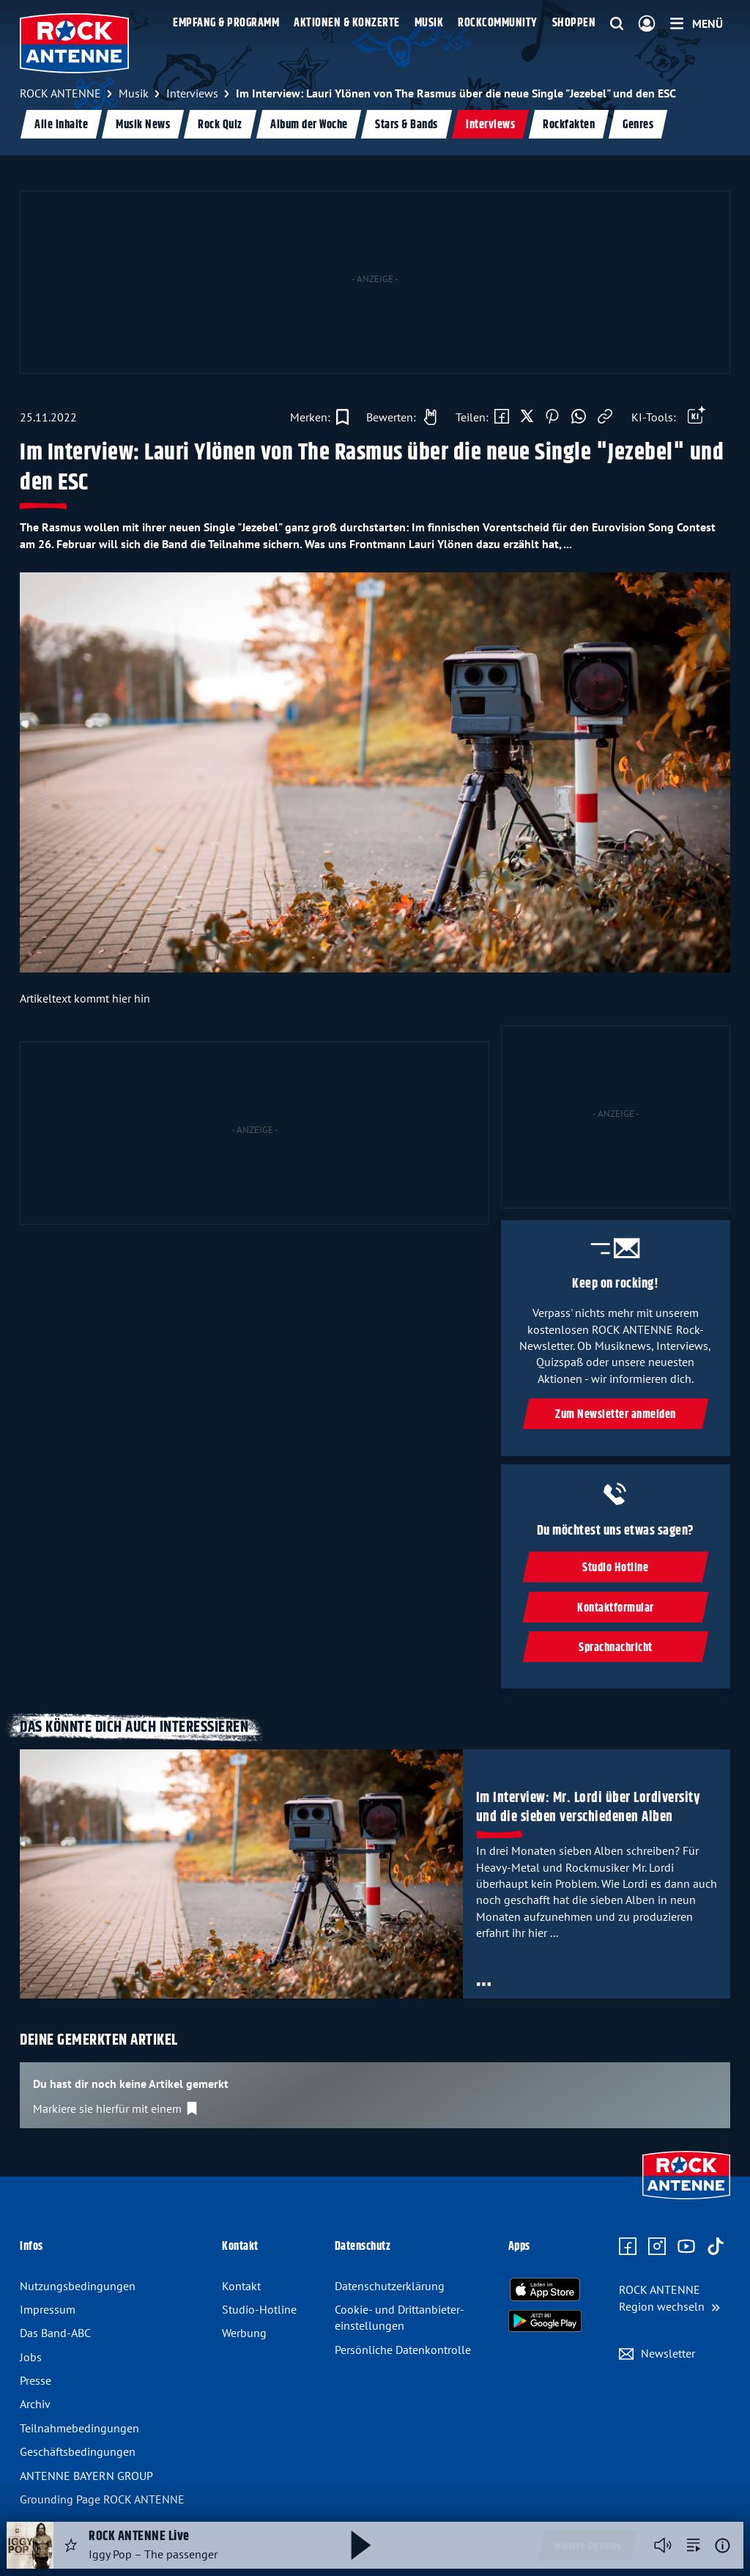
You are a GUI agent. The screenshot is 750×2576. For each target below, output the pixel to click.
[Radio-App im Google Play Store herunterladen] (545, 2321)
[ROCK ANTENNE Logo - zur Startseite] (74, 43)
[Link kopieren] (605, 417)
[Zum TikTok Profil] (715, 2247)
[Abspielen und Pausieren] (361, 2545)
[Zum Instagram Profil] (657, 2247)
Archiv (35, 2403)
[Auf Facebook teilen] (502, 417)
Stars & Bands (406, 125)
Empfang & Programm (226, 23)
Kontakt (241, 2285)
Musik (429, 23)
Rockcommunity (498, 23)
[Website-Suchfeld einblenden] (617, 24)
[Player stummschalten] (662, 2545)
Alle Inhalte (61, 125)
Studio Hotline (616, 1569)
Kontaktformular (615, 1608)
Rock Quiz (220, 125)
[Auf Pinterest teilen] (552, 417)
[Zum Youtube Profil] (686, 2247)
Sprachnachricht (616, 1648)
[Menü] (696, 23)
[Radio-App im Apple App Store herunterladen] (545, 2289)
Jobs (31, 2357)
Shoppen (574, 23)
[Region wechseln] (669, 2297)
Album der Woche (309, 125)
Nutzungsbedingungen (77, 2285)
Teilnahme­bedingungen (79, 2428)
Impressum (47, 2309)
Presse (35, 2380)
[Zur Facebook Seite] (627, 2247)
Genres (638, 125)
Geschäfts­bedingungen (77, 2451)
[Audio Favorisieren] (71, 2545)
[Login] (647, 24)
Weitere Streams (587, 2547)
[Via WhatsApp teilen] (578, 417)
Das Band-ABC (55, 2332)
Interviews (490, 125)
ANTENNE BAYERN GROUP (86, 2475)
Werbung (244, 2332)
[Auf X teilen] (527, 417)
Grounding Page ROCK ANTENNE (102, 2499)
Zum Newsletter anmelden (615, 1415)
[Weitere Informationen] (723, 2545)
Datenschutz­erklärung (390, 2285)
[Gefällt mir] (397, 417)
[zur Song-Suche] (694, 2545)
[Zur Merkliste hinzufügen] (319, 417)
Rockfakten (569, 125)
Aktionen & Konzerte (347, 23)
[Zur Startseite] (686, 2201)
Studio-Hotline (259, 2309)
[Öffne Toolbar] (696, 417)
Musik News (143, 125)
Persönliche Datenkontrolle (403, 2349)
